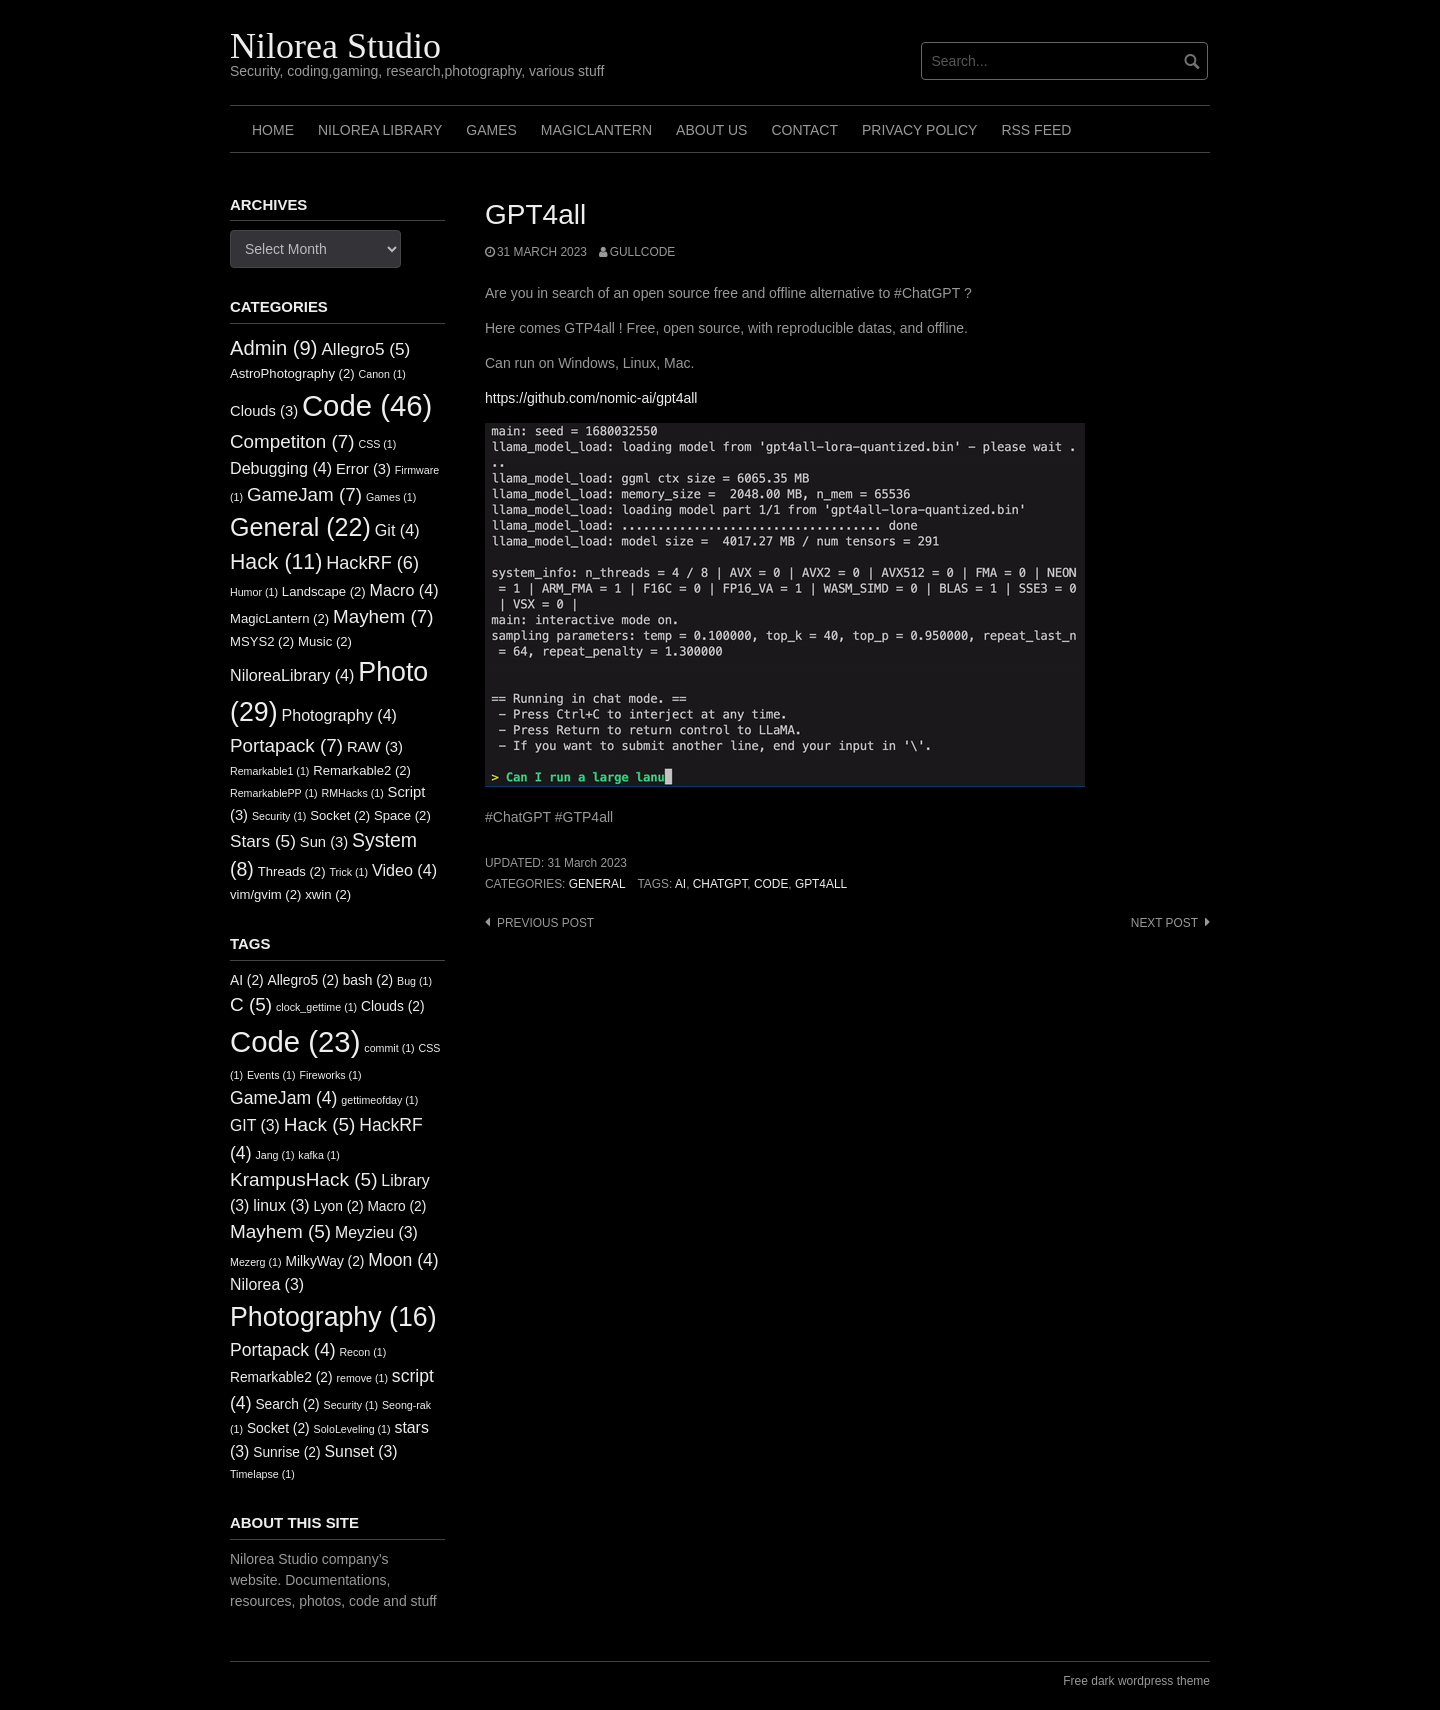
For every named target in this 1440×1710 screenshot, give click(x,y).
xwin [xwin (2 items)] (328, 894)
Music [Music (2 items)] (325, 641)
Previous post (545, 923)
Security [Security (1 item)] (279, 816)
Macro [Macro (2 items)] (396, 1206)
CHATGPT (720, 884)
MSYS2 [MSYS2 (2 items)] (262, 641)
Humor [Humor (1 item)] (254, 592)
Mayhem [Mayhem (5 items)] (280, 1231)
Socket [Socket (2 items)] (340, 815)
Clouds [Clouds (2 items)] (393, 1006)
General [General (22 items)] (300, 527)
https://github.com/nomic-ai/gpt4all (591, 398)
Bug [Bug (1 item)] (414, 981)
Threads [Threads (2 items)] (292, 871)
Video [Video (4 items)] (404, 870)
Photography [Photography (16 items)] (333, 1317)
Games (491, 130)
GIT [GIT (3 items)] (255, 1125)
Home (273, 130)
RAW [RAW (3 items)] (375, 747)
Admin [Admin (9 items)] (274, 348)
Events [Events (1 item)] (271, 1075)
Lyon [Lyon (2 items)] (339, 1206)
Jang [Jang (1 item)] (274, 1155)
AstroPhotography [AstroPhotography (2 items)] (292, 373)
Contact (804, 130)
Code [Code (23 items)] (295, 1041)
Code (771, 884)
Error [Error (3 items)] (363, 469)
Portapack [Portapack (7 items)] (286, 745)
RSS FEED (1036, 130)
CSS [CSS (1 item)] (377, 444)
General (597, 884)
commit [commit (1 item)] (389, 1048)
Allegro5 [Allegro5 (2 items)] (303, 980)
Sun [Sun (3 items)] (324, 842)
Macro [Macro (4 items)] (404, 590)
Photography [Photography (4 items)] (339, 715)
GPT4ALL (821, 884)
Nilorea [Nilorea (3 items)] (267, 1284)
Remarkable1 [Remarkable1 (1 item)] (269, 771)
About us (711, 130)
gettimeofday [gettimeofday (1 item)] (379, 1100)
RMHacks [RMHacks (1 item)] (353, 793)
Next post (1164, 923)
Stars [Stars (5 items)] (263, 841)
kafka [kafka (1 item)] (318, 1155)
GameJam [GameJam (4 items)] (283, 1098)
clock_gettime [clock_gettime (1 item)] (316, 1007)
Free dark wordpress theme (1136, 1681)
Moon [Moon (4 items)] (403, 1260)
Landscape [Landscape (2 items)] (324, 591)
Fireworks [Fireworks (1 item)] (330, 1075)
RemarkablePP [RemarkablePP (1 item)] (274, 793)
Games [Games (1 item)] (391, 497)
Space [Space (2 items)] (402, 815)
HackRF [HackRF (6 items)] (372, 563)
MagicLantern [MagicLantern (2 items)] (279, 618)
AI (680, 884)
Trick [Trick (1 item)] (348, 872)
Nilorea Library (380, 130)
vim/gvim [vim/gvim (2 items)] (265, 894)
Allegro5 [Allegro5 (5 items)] (365, 349)
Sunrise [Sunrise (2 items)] (286, 1452)
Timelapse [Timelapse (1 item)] (262, 1474)
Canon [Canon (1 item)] (382, 374)
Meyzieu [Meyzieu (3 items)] (376, 1232)
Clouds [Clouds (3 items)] (264, 411)
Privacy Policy (919, 130)
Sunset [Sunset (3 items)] (361, 1451)
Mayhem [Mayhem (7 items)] (383, 616)
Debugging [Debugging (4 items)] (281, 468)
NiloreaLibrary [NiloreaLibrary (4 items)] (292, 675)
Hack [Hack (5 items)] (320, 1124)
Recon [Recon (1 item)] (362, 1352)
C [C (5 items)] (251, 1004)
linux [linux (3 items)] (281, 1205)
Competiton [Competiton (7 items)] (292, 441)
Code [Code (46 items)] (367, 405)
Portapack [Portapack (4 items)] (283, 1350)
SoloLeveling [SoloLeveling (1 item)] (352, 1429)
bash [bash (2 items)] (368, 980)
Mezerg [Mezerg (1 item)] (256, 1262)
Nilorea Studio (335, 46)
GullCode (642, 252)
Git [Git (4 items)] (397, 530)
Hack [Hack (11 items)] (276, 562)
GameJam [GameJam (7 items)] (304, 494)
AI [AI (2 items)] (247, 980)
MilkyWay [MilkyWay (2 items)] (324, 1261)
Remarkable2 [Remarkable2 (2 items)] (362, 770)
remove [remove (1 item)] (362, 1378)
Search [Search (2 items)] (287, 1404)
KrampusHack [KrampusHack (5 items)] (303, 1179)
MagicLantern (596, 130)
